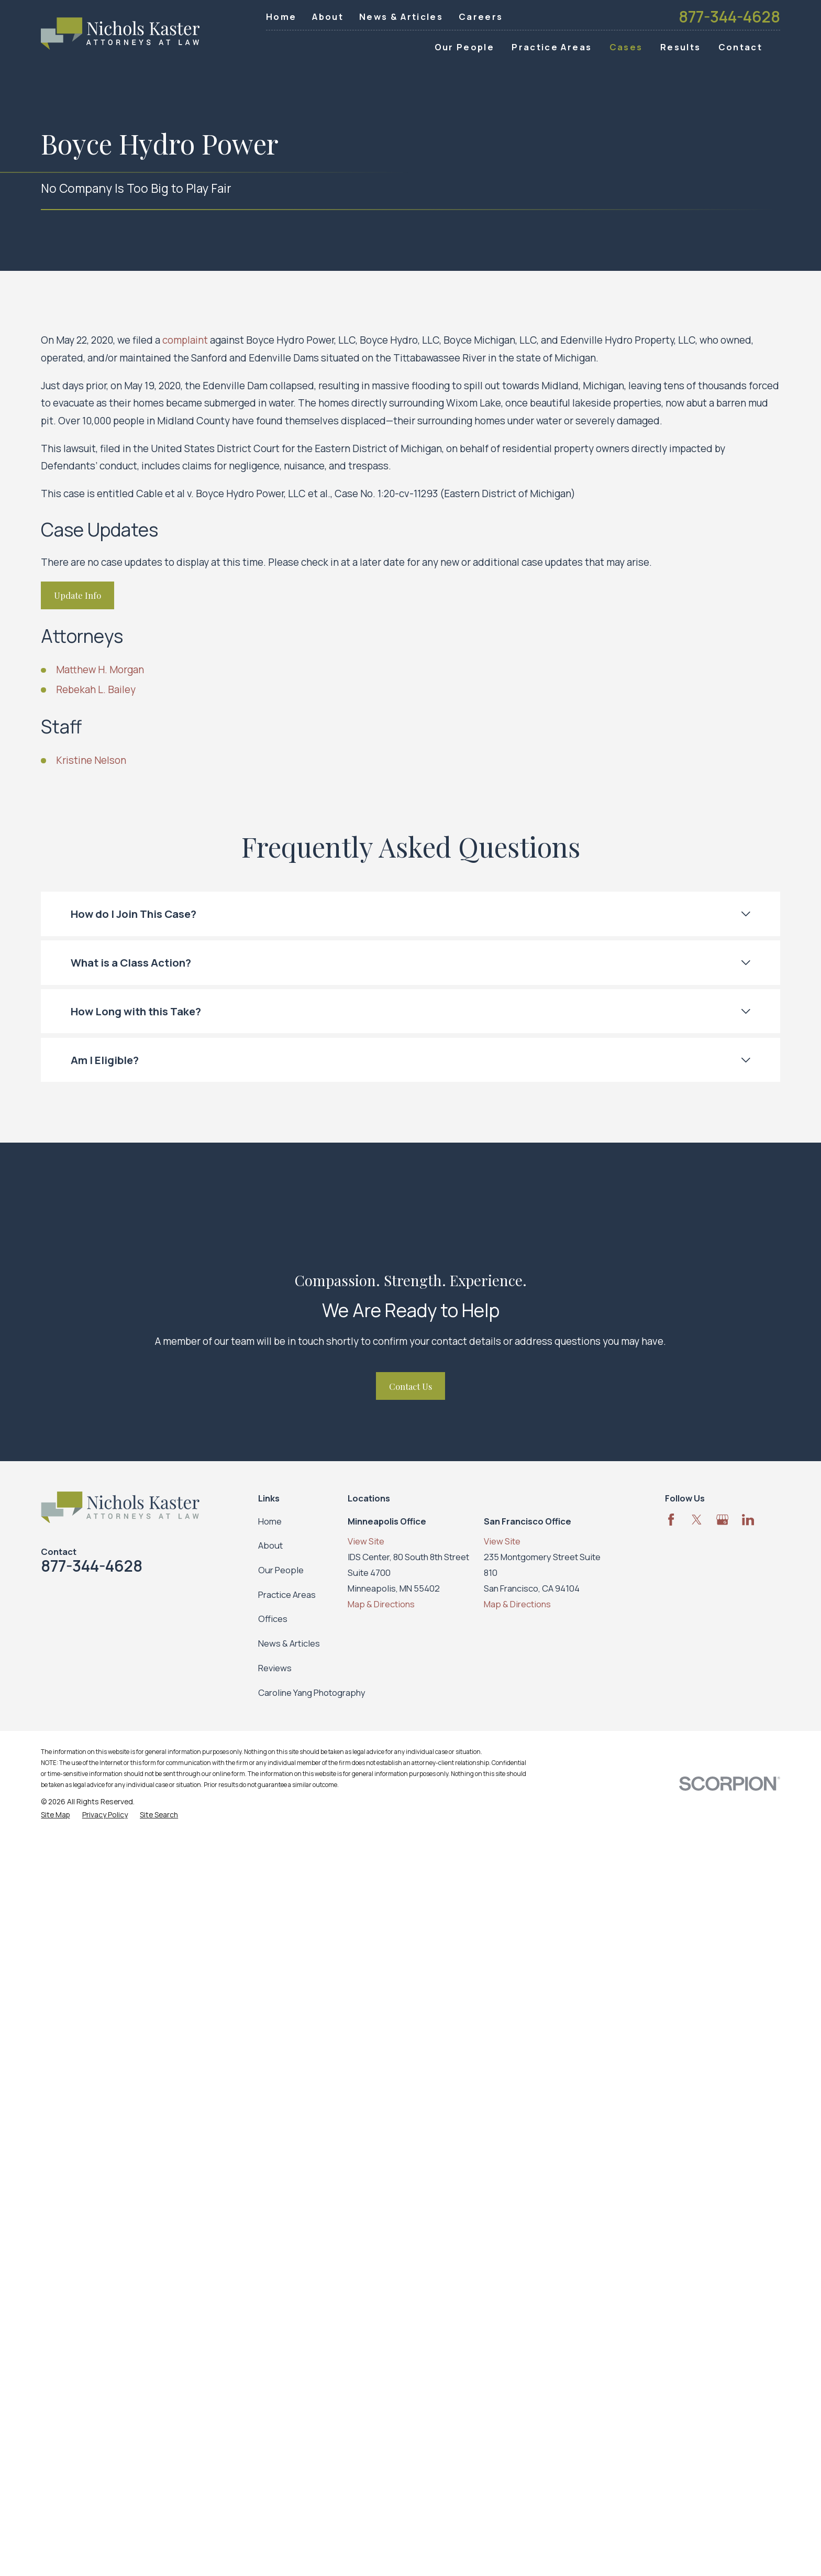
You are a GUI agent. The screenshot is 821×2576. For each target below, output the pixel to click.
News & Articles (401, 16)
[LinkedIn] (748, 1520)
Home (281, 16)
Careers (481, 16)
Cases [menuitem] (626, 47)
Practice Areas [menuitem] (552, 47)
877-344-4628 (729, 17)
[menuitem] (55, 1814)
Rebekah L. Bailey (96, 689)
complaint (185, 340)
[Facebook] (671, 1520)
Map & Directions (381, 1604)
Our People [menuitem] (464, 47)
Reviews (275, 1668)
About (327, 16)
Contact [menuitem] (740, 47)
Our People (281, 1570)
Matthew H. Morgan (100, 669)
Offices (272, 1619)
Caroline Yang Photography (311, 1692)
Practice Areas (287, 1594)
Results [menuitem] (680, 47)
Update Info (77, 595)
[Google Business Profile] (722, 1520)
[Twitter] (697, 1520)
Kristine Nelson (91, 760)
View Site (366, 1541)
